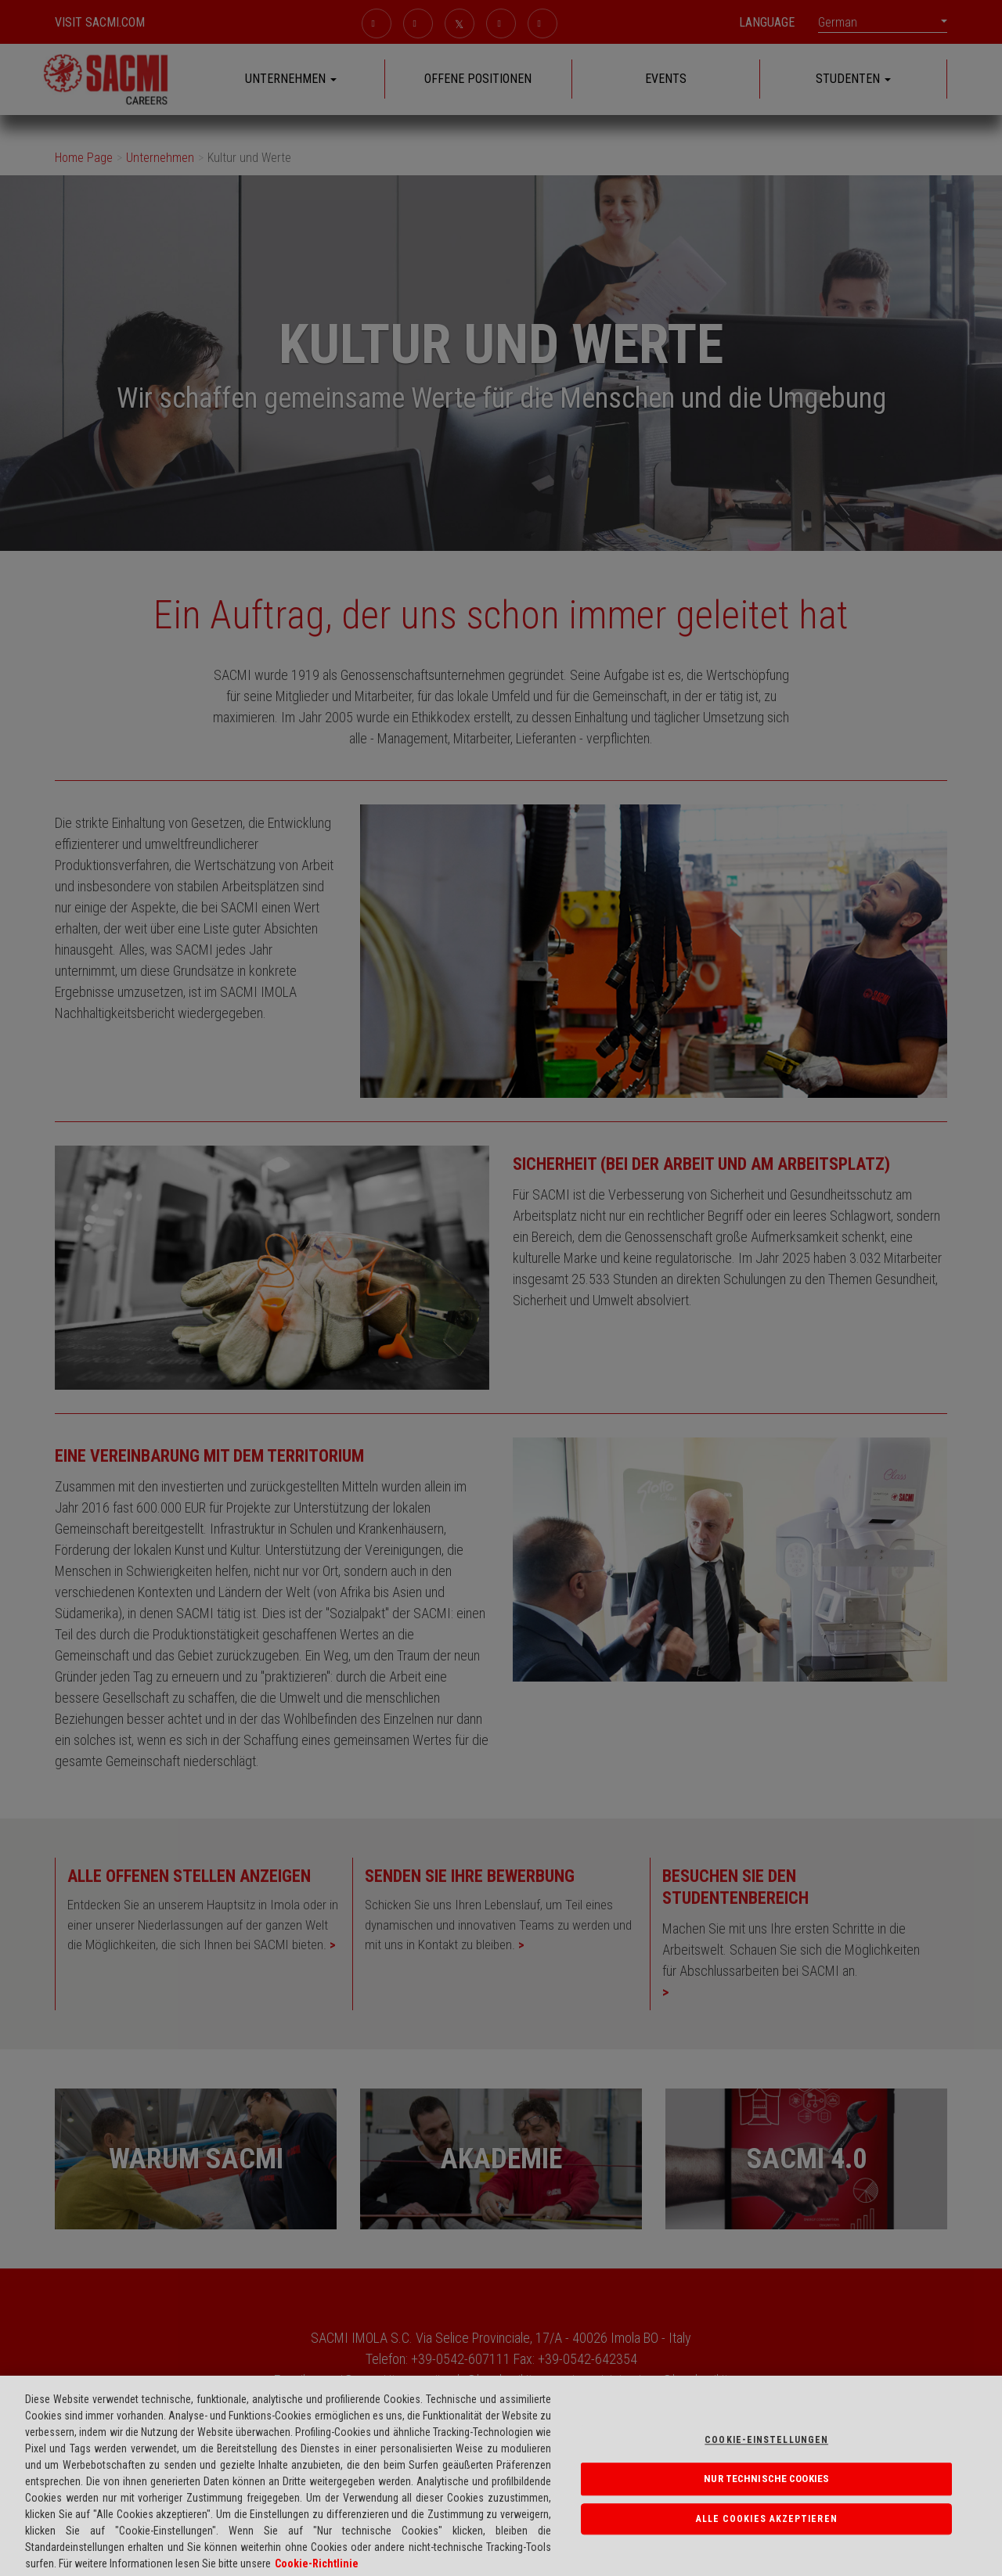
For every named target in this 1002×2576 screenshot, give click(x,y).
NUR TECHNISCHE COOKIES (766, 2488)
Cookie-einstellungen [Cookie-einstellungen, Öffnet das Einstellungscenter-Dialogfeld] (766, 2449)
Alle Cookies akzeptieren (767, 2528)
